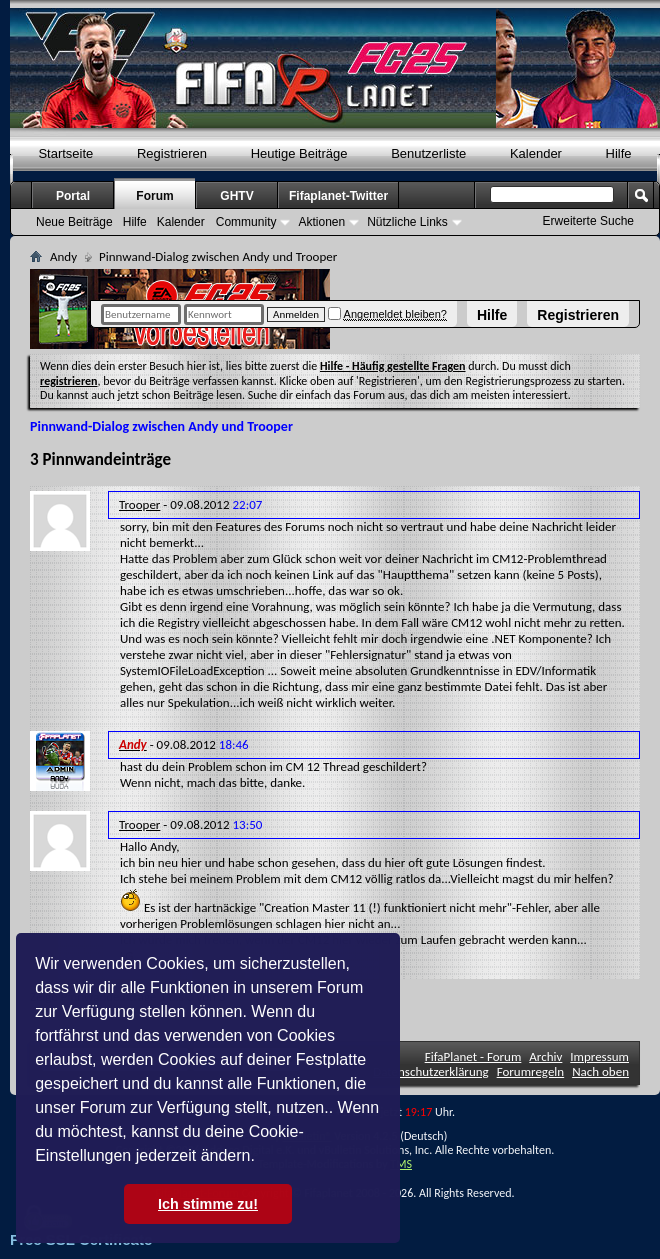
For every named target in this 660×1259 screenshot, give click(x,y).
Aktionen (321, 222)
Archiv (545, 1056)
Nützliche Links (407, 222)
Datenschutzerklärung (431, 1071)
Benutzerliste (428, 153)
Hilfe (492, 315)
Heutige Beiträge (299, 153)
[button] (262, 1158)
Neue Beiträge (74, 222)
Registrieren (578, 315)
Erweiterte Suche (588, 221)
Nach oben (600, 1071)
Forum (154, 196)
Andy (63, 256)
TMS (401, 1164)
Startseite (65, 153)
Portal (73, 196)
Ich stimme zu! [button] (208, 1204)
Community (246, 222)
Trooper (139, 504)
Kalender (536, 153)
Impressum (599, 1056)
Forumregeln (531, 1071)
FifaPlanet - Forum (473, 1056)
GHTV (236, 196)
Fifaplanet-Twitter (338, 196)
